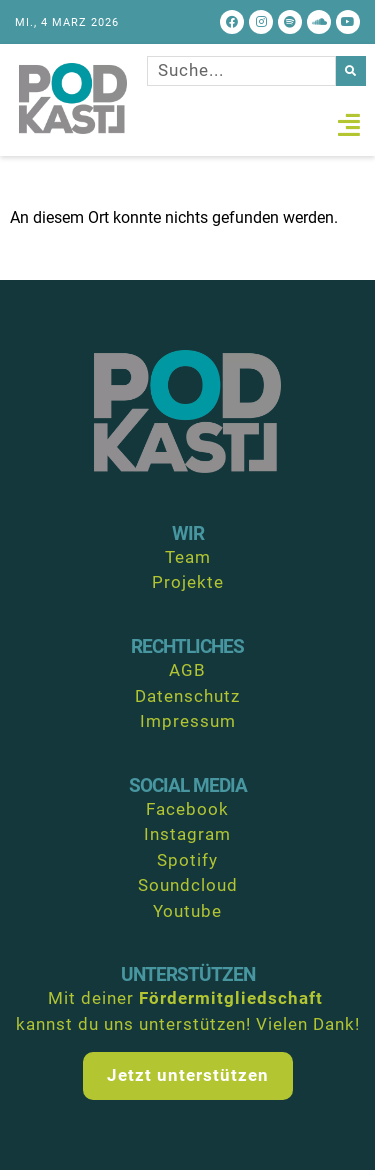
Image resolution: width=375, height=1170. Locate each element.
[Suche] (351, 71)
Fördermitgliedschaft (231, 998)
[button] (348, 125)
